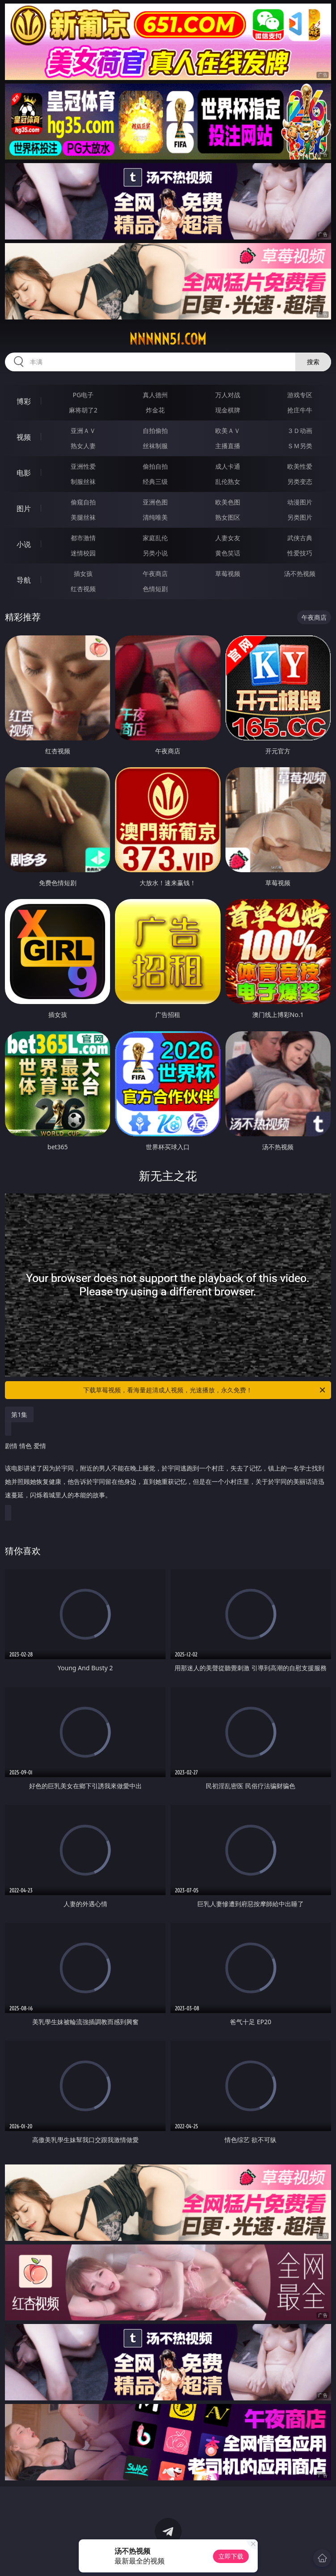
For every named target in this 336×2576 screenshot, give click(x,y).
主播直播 (227, 445)
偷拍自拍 (155, 466)
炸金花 (155, 410)
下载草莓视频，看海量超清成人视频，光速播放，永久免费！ (204, 1390)
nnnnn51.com (167, 339)
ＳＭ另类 (299, 445)
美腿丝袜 (83, 517)
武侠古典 (299, 538)
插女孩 (83, 573)
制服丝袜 (83, 481)
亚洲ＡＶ (83, 430)
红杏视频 (83, 588)
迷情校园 (83, 553)
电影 (24, 473)
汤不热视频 (299, 573)
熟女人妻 (83, 445)
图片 (24, 508)
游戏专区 (299, 395)
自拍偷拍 (155, 430)
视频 (24, 437)
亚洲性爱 (83, 466)
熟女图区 (227, 517)
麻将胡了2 (83, 410)
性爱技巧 (299, 553)
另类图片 (299, 517)
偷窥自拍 (83, 502)
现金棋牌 (227, 410)
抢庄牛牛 (299, 410)
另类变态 (299, 481)
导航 (24, 580)
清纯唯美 (155, 517)
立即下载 (230, 2556)
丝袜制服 (155, 445)
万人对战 (227, 395)
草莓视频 (227, 573)
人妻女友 (227, 538)
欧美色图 (227, 502)
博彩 (24, 401)
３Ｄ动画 (299, 430)
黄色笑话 (227, 553)
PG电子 (83, 395)
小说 (24, 544)
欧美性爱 (299, 466)
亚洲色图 (155, 502)
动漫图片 (299, 502)
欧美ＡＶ (227, 430)
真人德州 (155, 395)
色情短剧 (155, 588)
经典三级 (155, 481)
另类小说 (155, 553)
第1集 (19, 1414)
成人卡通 (227, 466)
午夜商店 (155, 573)
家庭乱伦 (155, 538)
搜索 (313, 361)
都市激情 (83, 538)
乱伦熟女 (227, 481)
